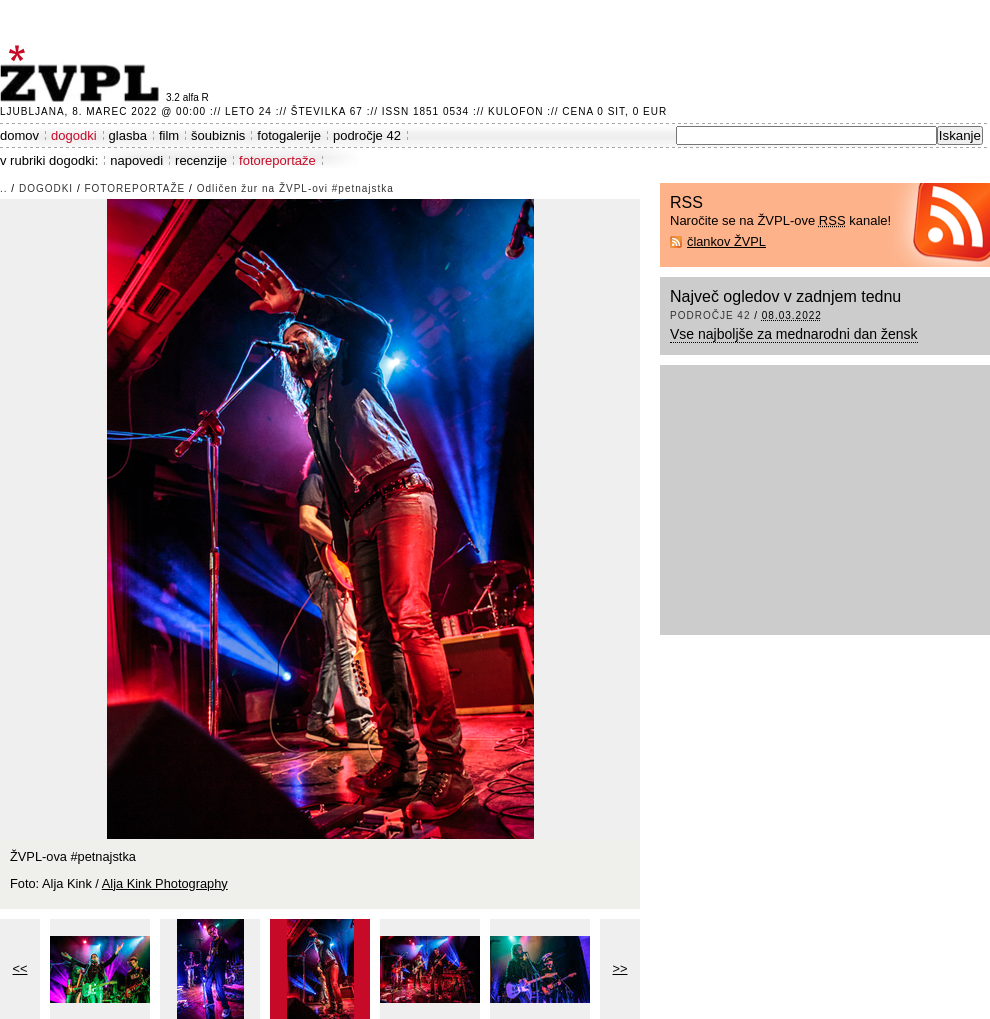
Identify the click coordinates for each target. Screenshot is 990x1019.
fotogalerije (289, 135)
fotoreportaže (277, 160)
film (169, 135)
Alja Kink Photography (165, 883)
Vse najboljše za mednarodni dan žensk (794, 334)
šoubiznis (218, 135)
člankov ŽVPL (726, 241)
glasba (128, 135)
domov (19, 135)
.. (4, 188)
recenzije (201, 160)
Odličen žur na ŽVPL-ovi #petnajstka (295, 188)
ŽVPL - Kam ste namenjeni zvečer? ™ (83, 73)
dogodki (74, 135)
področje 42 (367, 135)
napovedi (136, 160)
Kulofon (515, 111)
